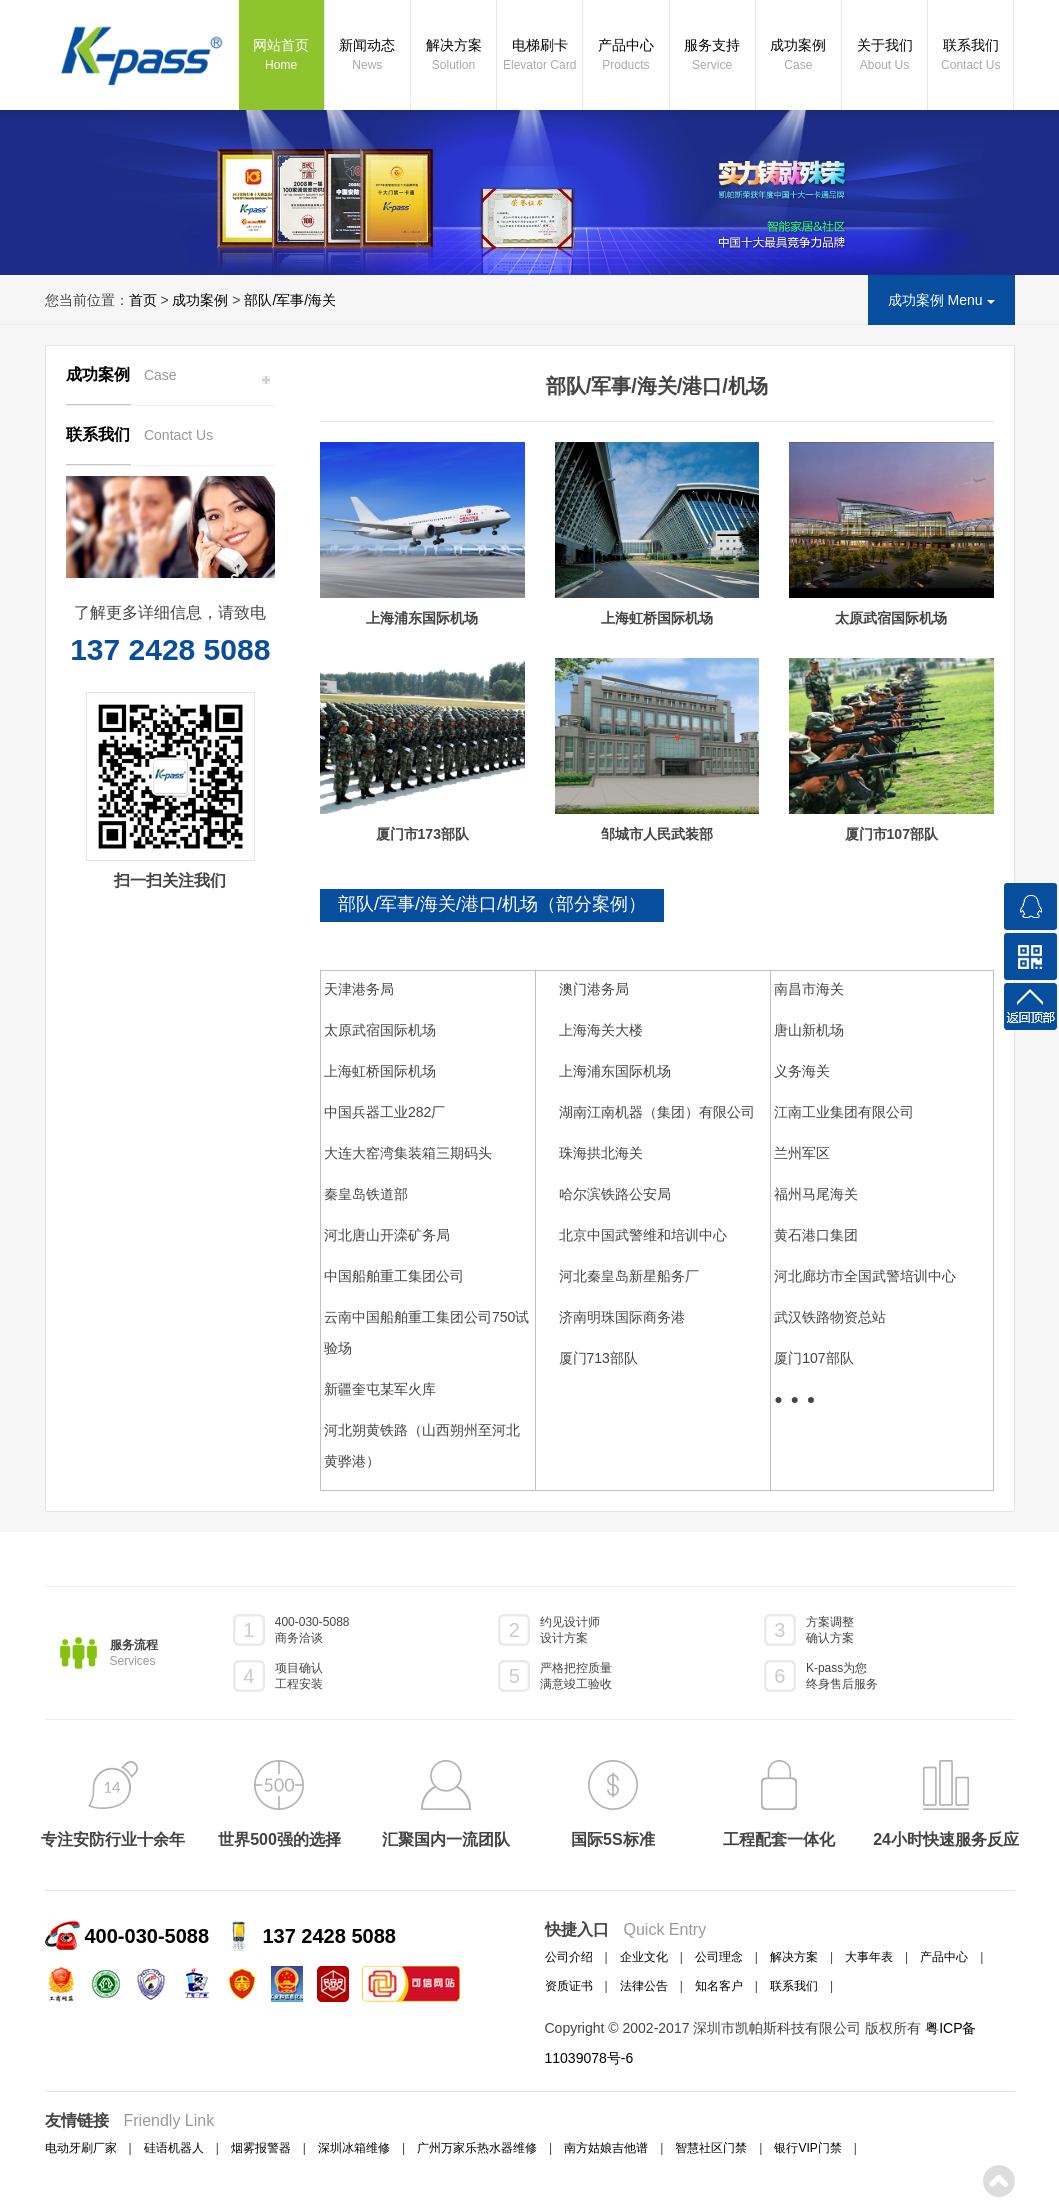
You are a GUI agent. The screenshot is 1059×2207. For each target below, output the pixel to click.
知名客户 (719, 1986)
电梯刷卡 (539, 56)
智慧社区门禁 (711, 2148)
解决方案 (453, 56)
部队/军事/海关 (290, 300)
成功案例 (798, 56)
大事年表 (869, 1957)
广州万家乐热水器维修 (477, 2148)
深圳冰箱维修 (354, 2148)
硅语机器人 (174, 2148)
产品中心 (625, 56)
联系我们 (970, 56)
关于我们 (884, 56)
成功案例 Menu (941, 300)
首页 (143, 300)
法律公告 (644, 1986)
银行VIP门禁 (807, 2148)
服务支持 (712, 56)
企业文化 (644, 1957)
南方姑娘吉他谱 (606, 2148)
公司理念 (719, 1957)
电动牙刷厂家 (81, 2148)
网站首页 (281, 56)
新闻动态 (367, 56)
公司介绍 (569, 1957)
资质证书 (569, 1986)
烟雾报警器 (261, 2148)
